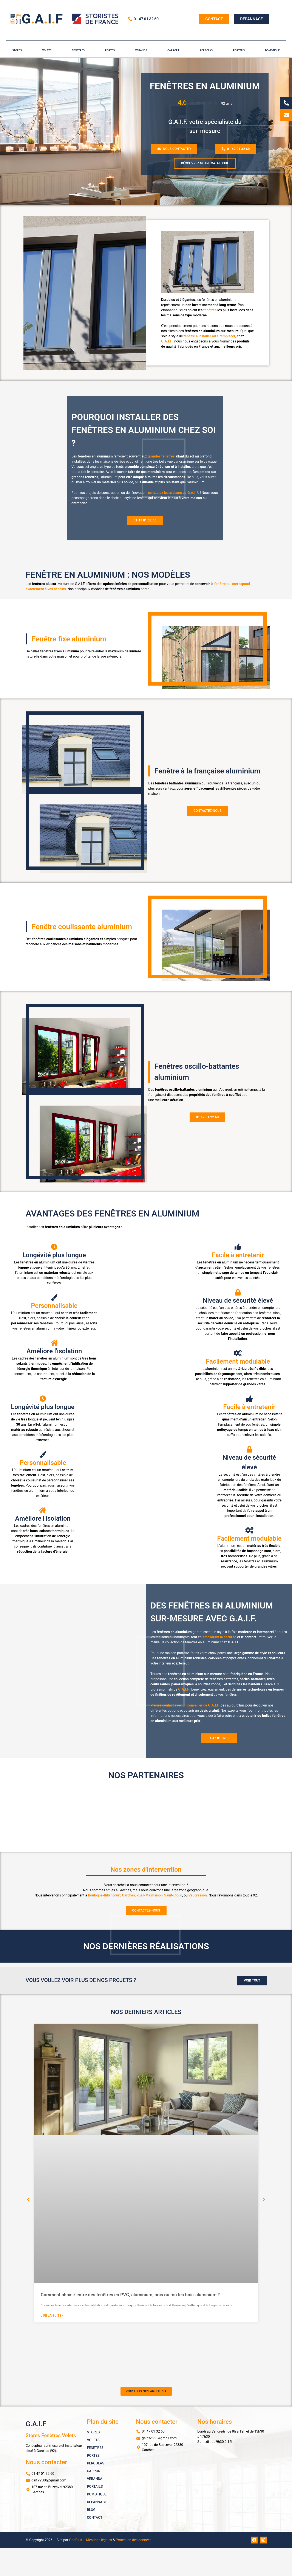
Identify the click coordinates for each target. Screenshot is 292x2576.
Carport (173, 50)
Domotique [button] (272, 50)
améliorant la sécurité (219, 1639)
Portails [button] (239, 50)
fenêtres (209, 311)
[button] (28, 2202)
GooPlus (75, 2543)
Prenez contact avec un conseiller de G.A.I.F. (185, 1707)
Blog (91, 2513)
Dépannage (97, 2505)
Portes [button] (110, 50)
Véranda (141, 50)
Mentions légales (99, 2543)
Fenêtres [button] (78, 50)
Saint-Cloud (173, 1898)
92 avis (226, 103)
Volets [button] (46, 50)
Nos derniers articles (146, 2014)
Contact (94, 2521)
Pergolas (206, 50)
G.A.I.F (51, 2431)
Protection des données (133, 2543)
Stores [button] (17, 50)
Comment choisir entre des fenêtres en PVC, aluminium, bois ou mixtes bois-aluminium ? (130, 2297)
